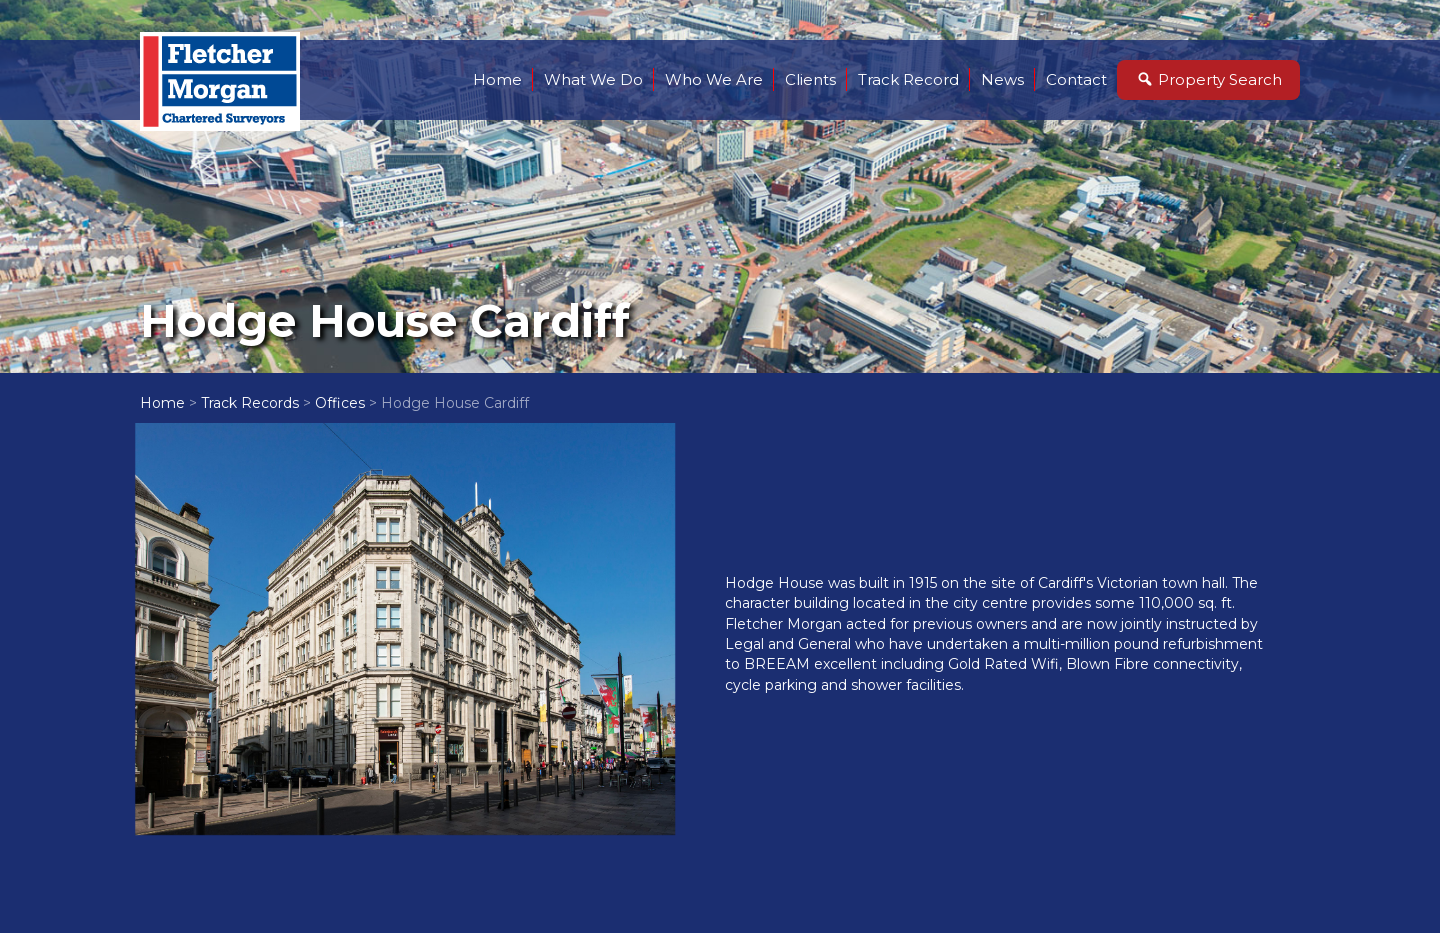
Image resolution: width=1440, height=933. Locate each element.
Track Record (908, 79)
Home (497, 79)
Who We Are (714, 79)
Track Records (250, 403)
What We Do (593, 79)
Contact (1076, 79)
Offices (340, 403)
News (1002, 79)
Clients (810, 79)
